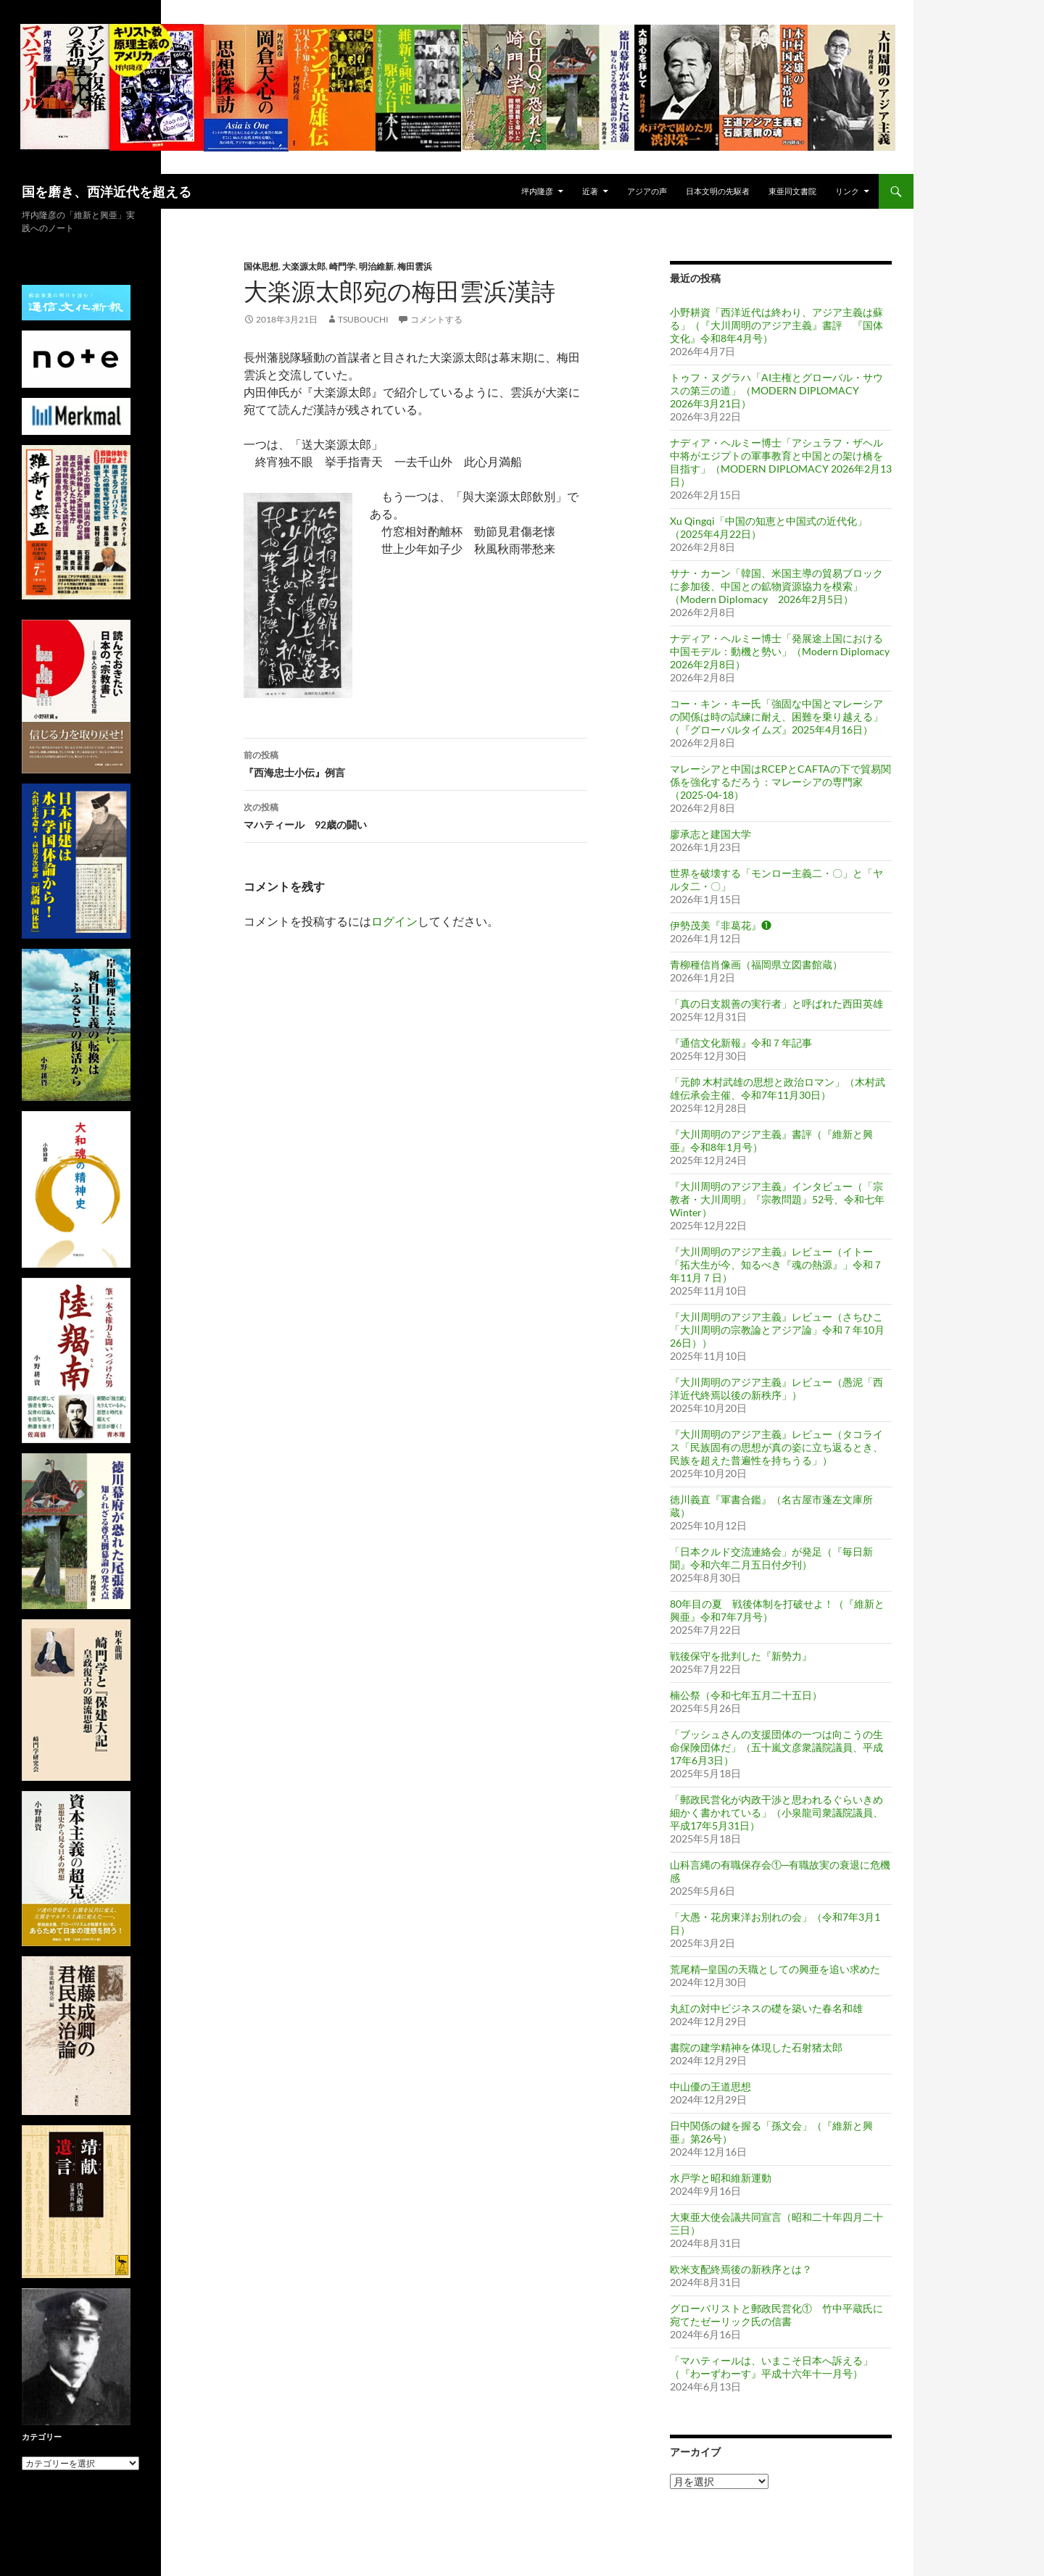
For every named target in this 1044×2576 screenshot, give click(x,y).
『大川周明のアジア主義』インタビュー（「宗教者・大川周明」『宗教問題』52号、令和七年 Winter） (777, 1199)
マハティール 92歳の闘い (415, 815)
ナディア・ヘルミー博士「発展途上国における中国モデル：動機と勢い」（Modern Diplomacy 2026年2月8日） (780, 651)
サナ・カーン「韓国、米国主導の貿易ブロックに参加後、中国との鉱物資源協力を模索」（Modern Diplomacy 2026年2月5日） (776, 586)
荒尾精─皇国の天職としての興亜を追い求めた (775, 1969)
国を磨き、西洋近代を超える (106, 191)
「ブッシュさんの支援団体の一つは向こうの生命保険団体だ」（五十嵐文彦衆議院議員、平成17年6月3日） (776, 1747)
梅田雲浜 (414, 266)
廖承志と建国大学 (710, 834)
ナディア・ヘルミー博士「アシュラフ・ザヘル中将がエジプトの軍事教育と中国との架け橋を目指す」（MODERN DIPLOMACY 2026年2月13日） (781, 462)
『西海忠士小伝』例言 (415, 762)
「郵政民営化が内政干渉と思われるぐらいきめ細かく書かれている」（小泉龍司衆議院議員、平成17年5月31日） (776, 1812)
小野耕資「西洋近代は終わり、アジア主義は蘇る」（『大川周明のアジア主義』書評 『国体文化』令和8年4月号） (776, 325)
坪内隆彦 (537, 191)
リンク (847, 191)
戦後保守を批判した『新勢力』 (741, 1656)
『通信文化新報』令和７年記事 (741, 1042)
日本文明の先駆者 (718, 191)
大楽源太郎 (304, 266)
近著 (590, 191)
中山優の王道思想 (710, 2086)
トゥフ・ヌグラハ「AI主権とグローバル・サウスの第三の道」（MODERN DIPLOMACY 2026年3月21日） (776, 390)
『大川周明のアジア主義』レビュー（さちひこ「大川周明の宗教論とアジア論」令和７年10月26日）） (777, 1329)
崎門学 (342, 266)
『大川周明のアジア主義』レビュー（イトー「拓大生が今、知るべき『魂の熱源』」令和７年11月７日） (776, 1264)
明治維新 (376, 266)
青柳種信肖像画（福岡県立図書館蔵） (756, 964)
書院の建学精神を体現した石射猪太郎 (756, 2047)
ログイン (394, 921)
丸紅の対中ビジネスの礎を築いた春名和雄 (766, 2008)
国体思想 (261, 266)
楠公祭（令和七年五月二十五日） (746, 1695)
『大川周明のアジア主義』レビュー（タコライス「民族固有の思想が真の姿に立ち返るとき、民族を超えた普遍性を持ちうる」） (776, 1447)
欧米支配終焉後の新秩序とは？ (741, 2269)
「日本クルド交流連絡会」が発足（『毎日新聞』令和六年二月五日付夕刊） (771, 1558)
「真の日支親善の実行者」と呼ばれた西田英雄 (776, 1003)
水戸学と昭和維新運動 (720, 2178)
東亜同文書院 (792, 191)
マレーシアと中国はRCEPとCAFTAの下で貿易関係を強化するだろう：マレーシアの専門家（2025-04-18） (780, 782)
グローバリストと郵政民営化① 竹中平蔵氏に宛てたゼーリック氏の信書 (776, 2314)
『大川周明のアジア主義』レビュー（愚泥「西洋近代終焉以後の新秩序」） (776, 1388)
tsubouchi (363, 319)
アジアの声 (647, 191)
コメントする (436, 319)
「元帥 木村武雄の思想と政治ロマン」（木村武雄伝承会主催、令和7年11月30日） (777, 1088)
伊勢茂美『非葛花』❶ (720, 925)
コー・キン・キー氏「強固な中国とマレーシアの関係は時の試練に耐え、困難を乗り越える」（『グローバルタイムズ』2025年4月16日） (776, 716)
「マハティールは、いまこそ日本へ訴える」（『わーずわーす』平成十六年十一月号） (771, 2367)
